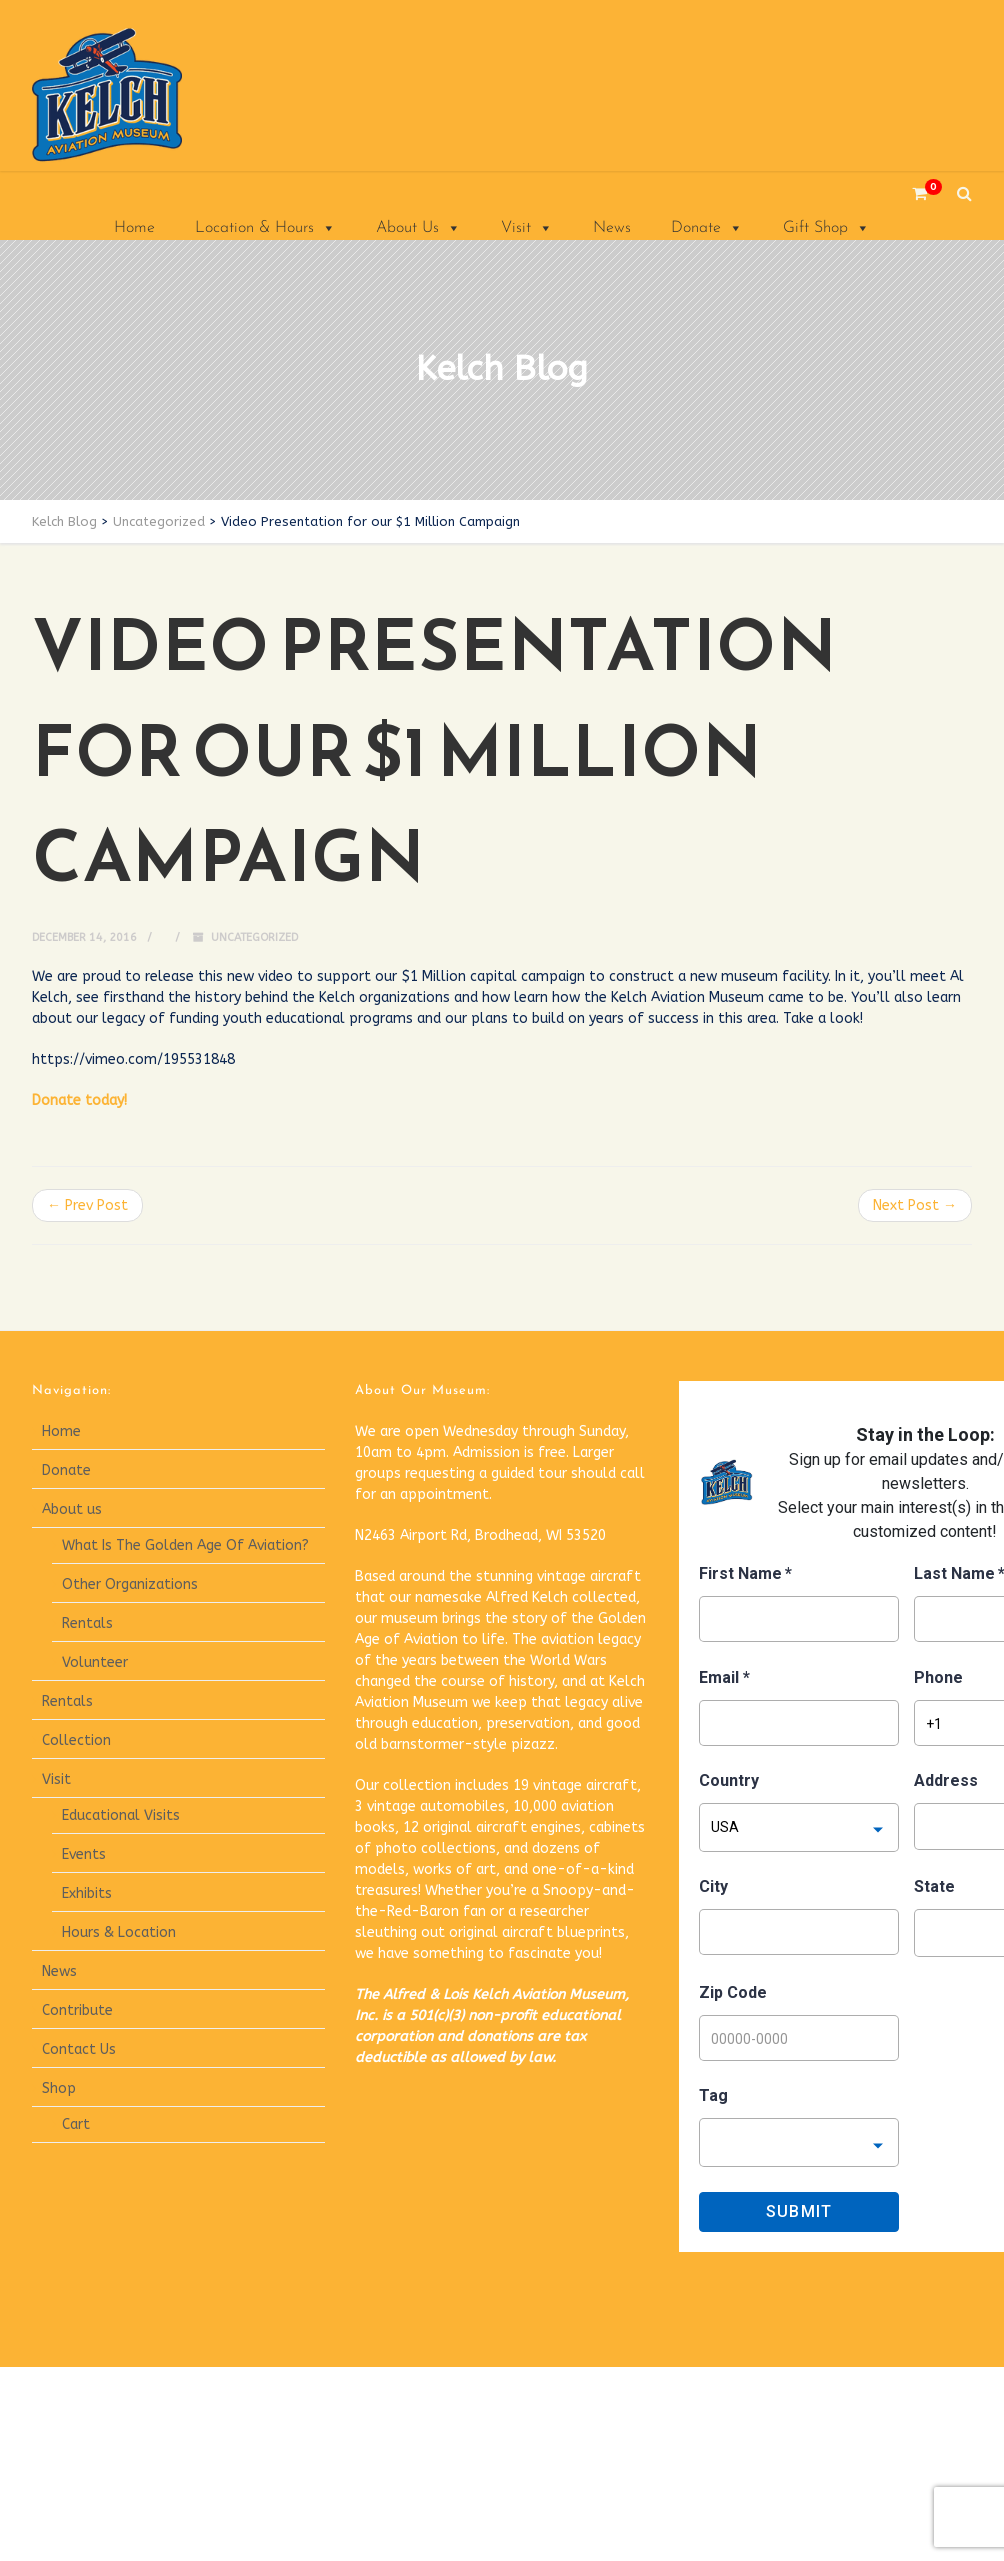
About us (72, 1509)
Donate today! (79, 1100)
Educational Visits (121, 1815)
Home (134, 228)
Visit (527, 228)
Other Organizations (130, 1584)
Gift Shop (826, 228)
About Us (418, 228)
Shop (59, 2088)
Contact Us (79, 2049)
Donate (707, 228)
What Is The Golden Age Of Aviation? (185, 1545)
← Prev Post (87, 1205)
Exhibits (87, 1893)
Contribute (77, 2010)
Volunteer (95, 1662)
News (612, 228)
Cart (76, 2124)
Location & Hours (265, 228)
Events (84, 1854)
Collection (76, 1740)
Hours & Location (119, 1932)
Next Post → (915, 1205)
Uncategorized (254, 937)
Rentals (87, 1623)
